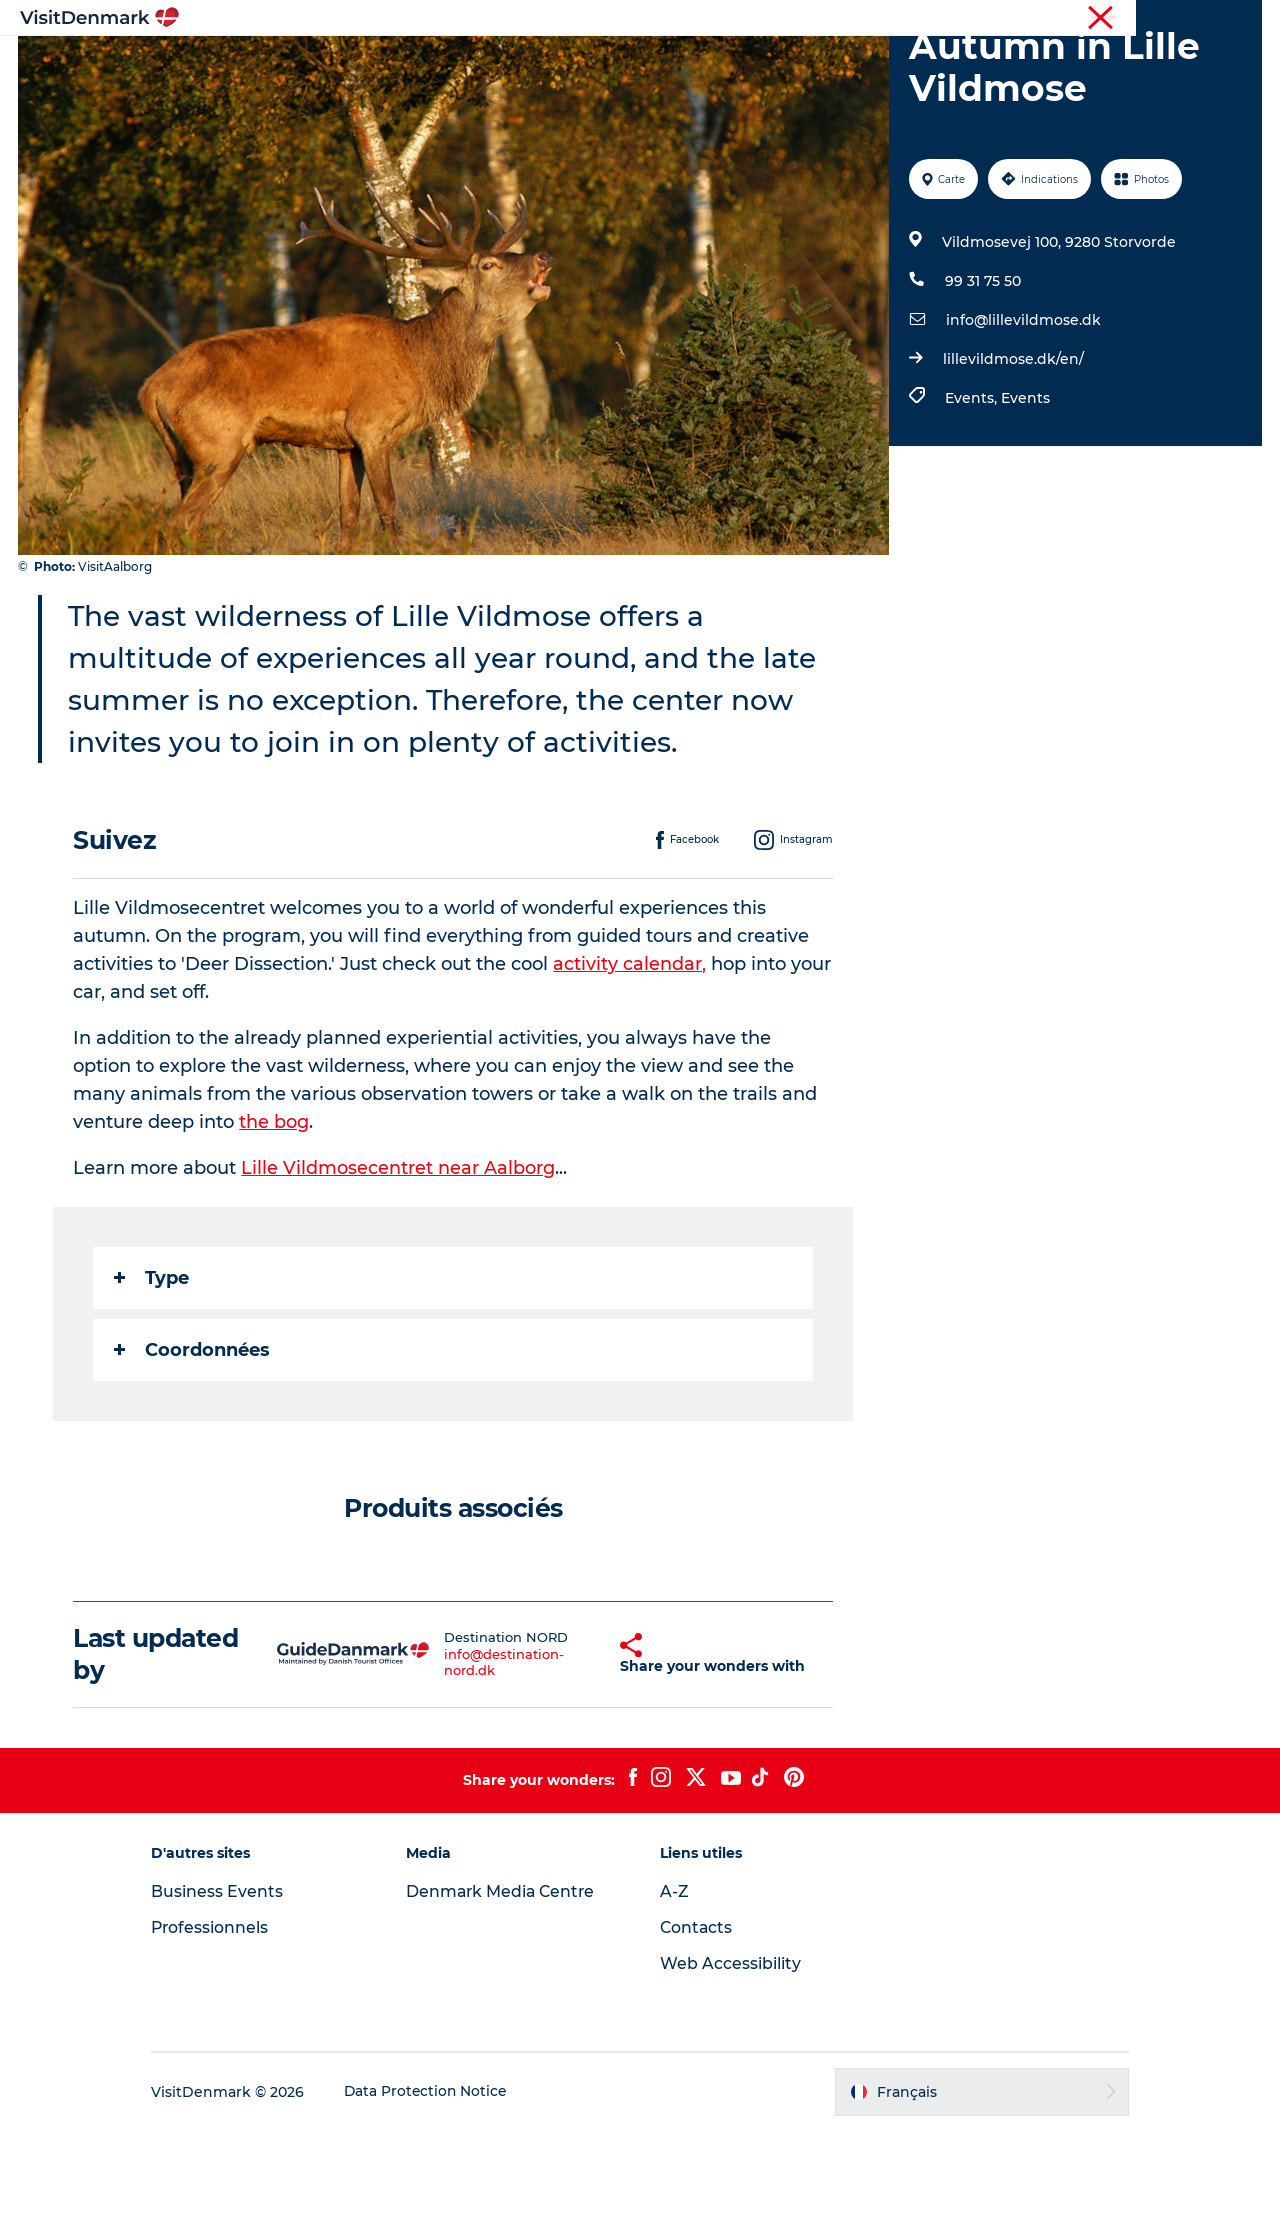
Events (1024, 493)
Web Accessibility (730, 2061)
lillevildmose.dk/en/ (1012, 454)
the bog (275, 1217)
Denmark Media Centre (510, 1989)
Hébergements (717, 64)
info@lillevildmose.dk (1022, 415)
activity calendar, (630, 1059)
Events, (972, 493)
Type (152, 1373)
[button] (579, 1751)
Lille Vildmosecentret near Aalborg (399, 1263)
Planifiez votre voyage (887, 64)
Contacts (697, 2025)
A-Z (674, 1989)
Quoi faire (593, 64)
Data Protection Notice (444, 2189)
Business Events (234, 1989)
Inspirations (355, 64)
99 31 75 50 (982, 376)
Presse (1240, 19)
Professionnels (1158, 19)
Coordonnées (193, 1445)
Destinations (478, 64)
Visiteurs (1070, 19)
